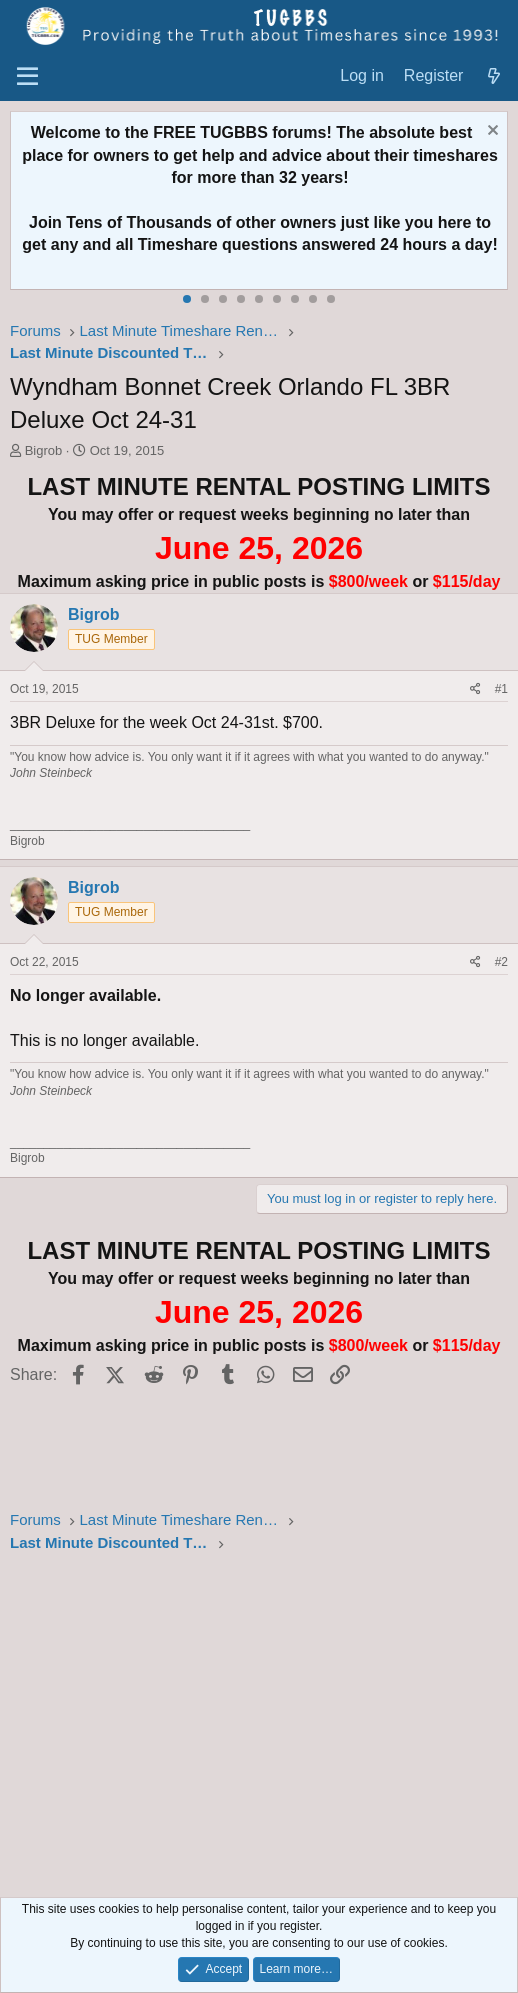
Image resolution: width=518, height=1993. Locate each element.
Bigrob (44, 450)
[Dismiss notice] (490, 132)
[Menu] (27, 77)
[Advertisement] (259, 1728)
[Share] (475, 689)
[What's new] (493, 76)
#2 (501, 962)
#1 (501, 689)
